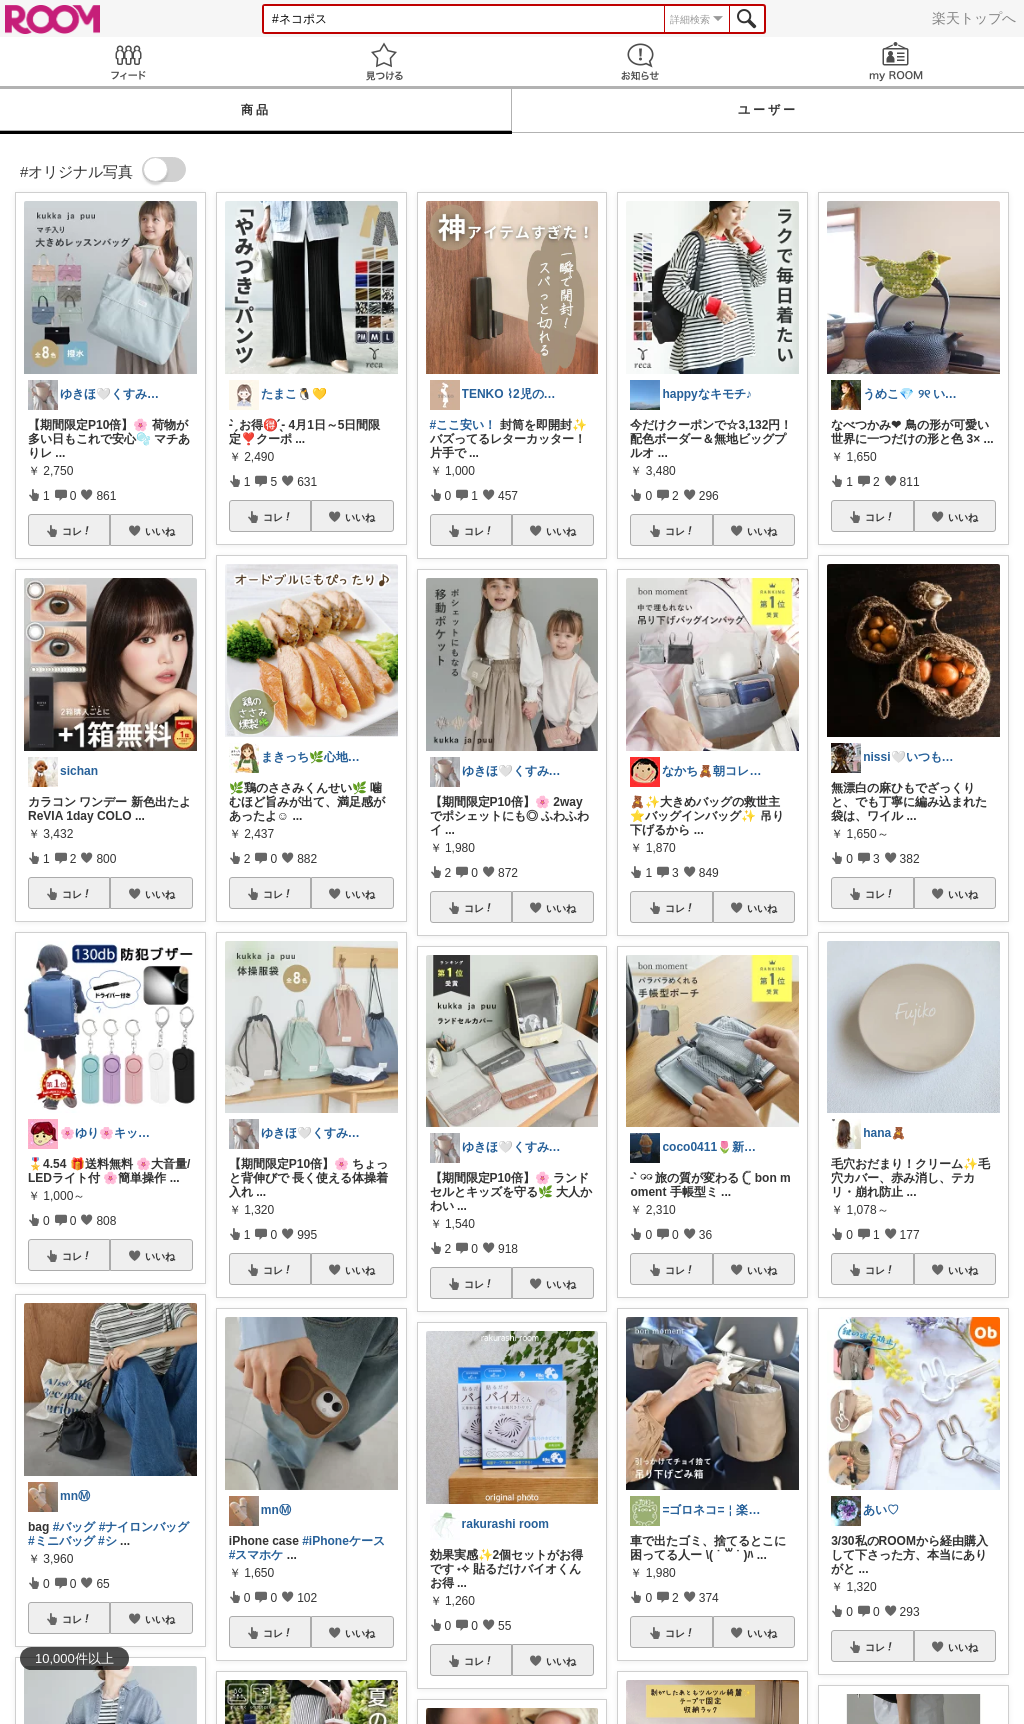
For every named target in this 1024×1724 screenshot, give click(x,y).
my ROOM (896, 61)
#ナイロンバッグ (144, 1527)
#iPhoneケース (343, 1541)
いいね (160, 531)
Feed (128, 61)
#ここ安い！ (463, 425)
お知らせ (640, 61)
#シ (107, 1541)
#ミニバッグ (61, 1541)
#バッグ (74, 1527)
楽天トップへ (974, 18)
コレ (77, 531)
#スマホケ (256, 1555)
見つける (384, 61)
